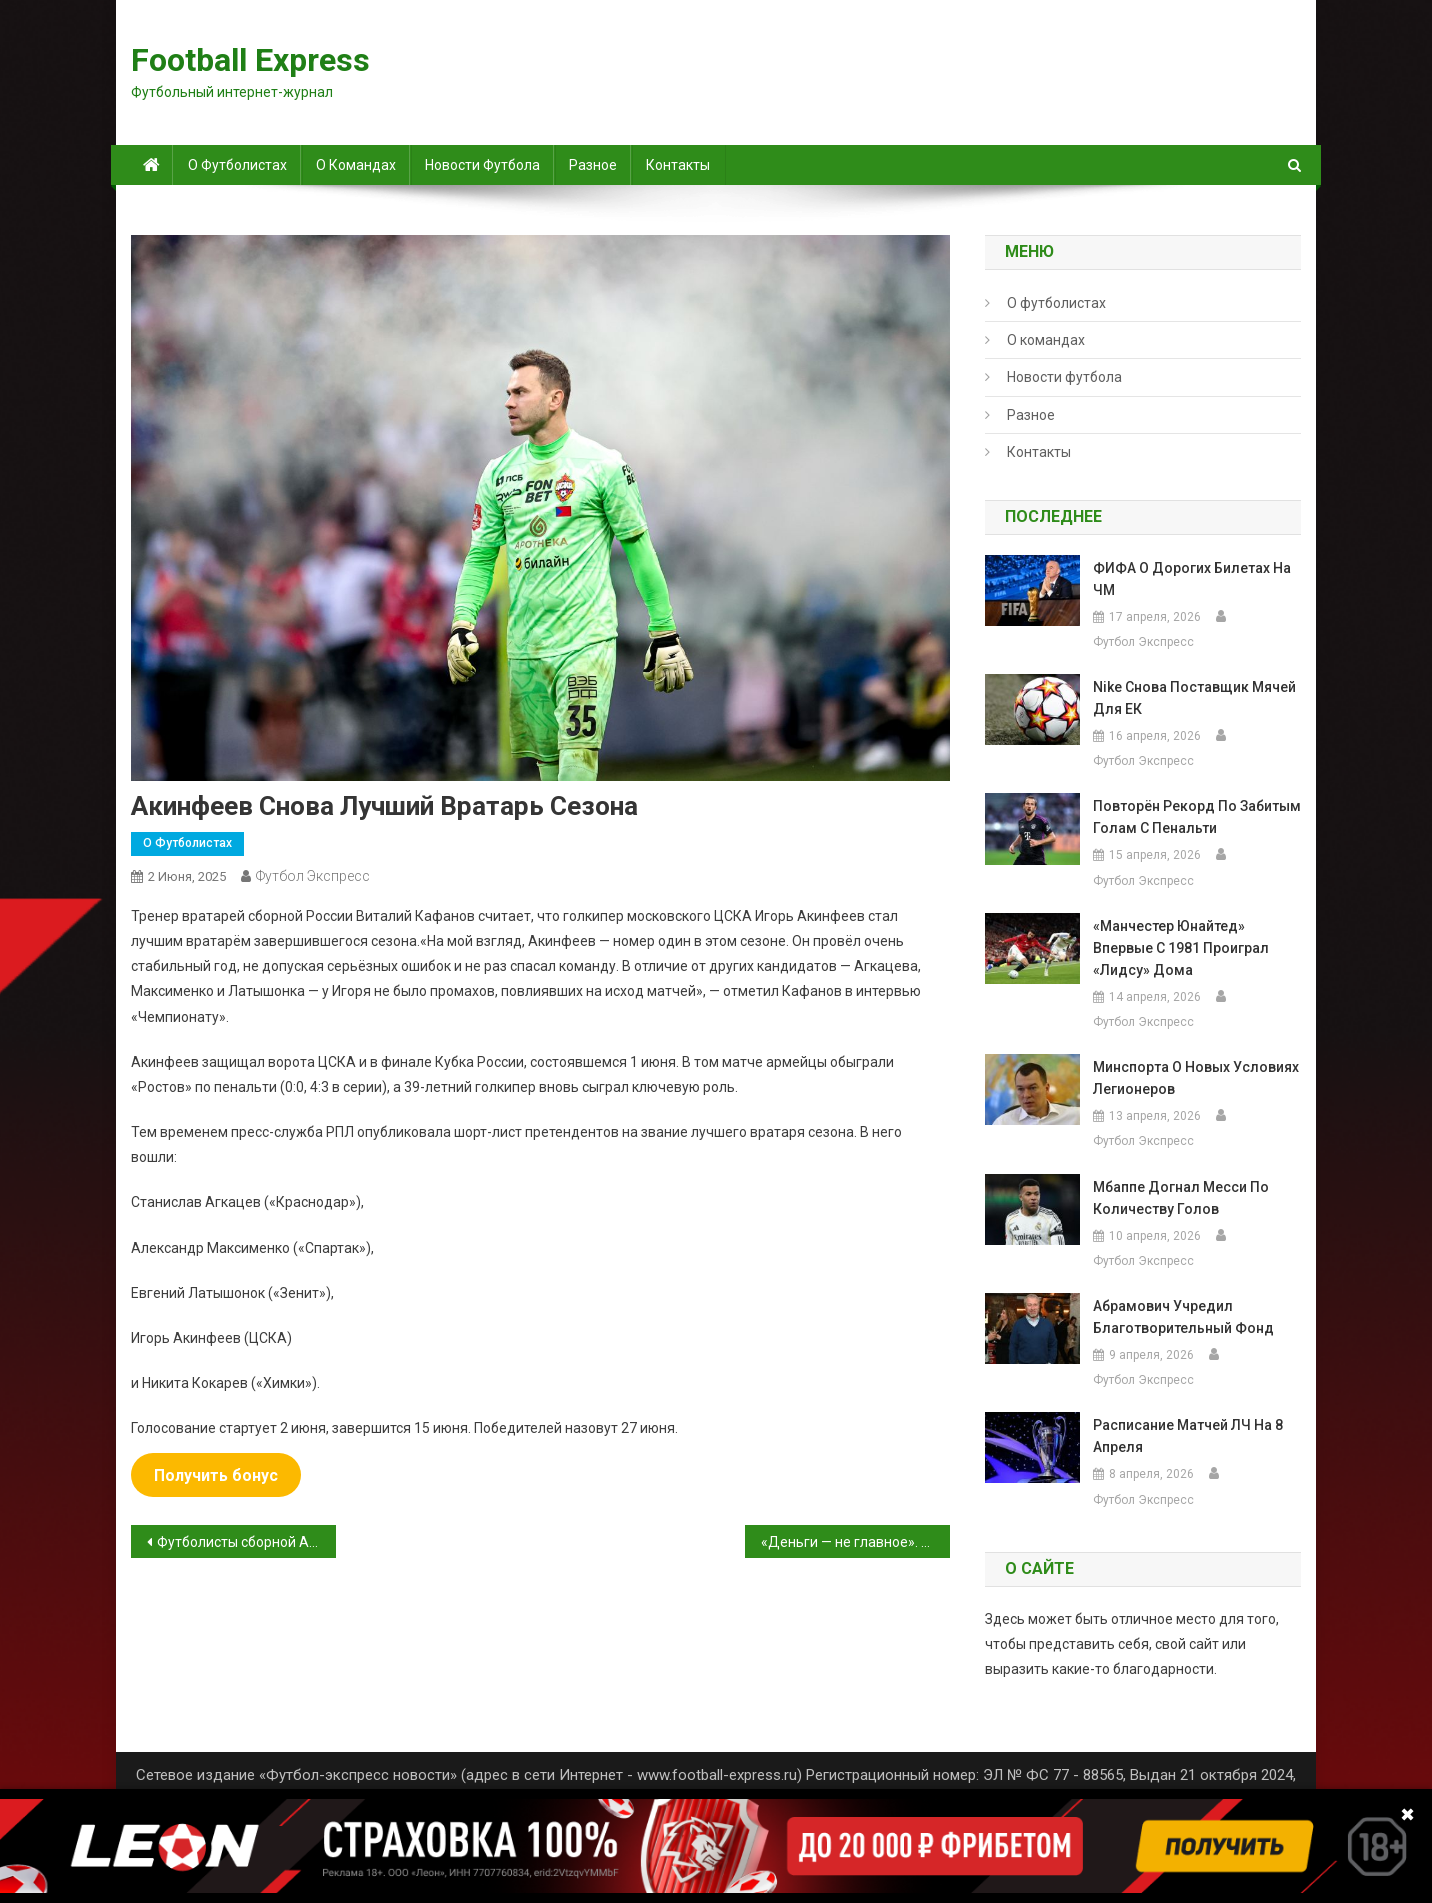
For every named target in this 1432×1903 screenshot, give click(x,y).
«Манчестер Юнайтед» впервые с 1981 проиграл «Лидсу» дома (1181, 948)
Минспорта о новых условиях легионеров (1196, 1078)
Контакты (678, 165)
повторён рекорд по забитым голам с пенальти (1197, 817)
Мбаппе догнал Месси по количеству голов (1181, 1198)
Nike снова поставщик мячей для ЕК (1194, 698)
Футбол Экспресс (313, 876)
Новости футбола (482, 165)
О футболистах (237, 165)
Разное (593, 165)
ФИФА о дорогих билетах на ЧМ (1192, 579)
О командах (356, 165)
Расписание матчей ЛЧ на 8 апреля (1188, 1436)
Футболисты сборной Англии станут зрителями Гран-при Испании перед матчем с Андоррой (246, 1542)
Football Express (250, 60)
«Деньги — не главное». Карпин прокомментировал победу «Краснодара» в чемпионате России (855, 1542)
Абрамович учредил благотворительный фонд (1183, 1317)
